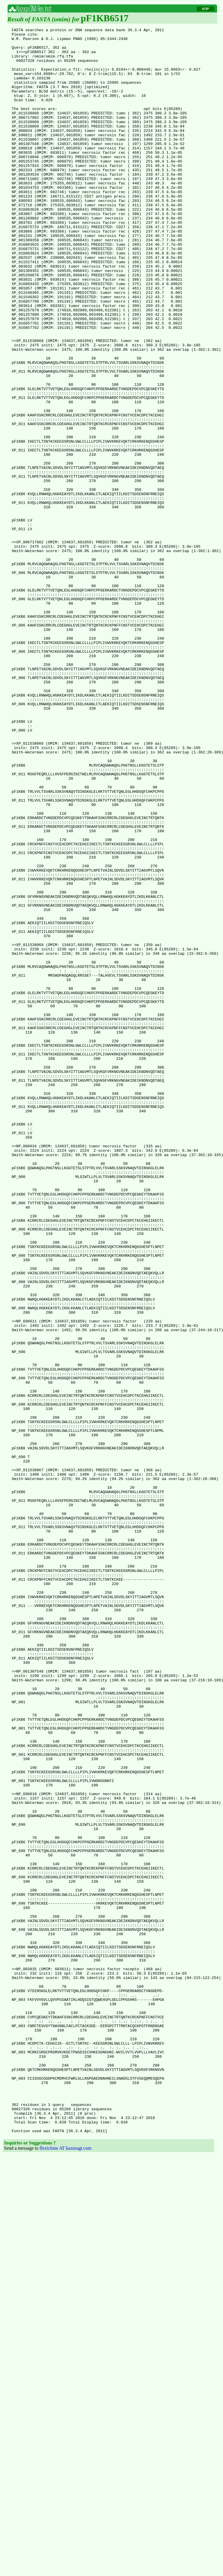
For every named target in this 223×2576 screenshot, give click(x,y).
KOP (205, 9)
